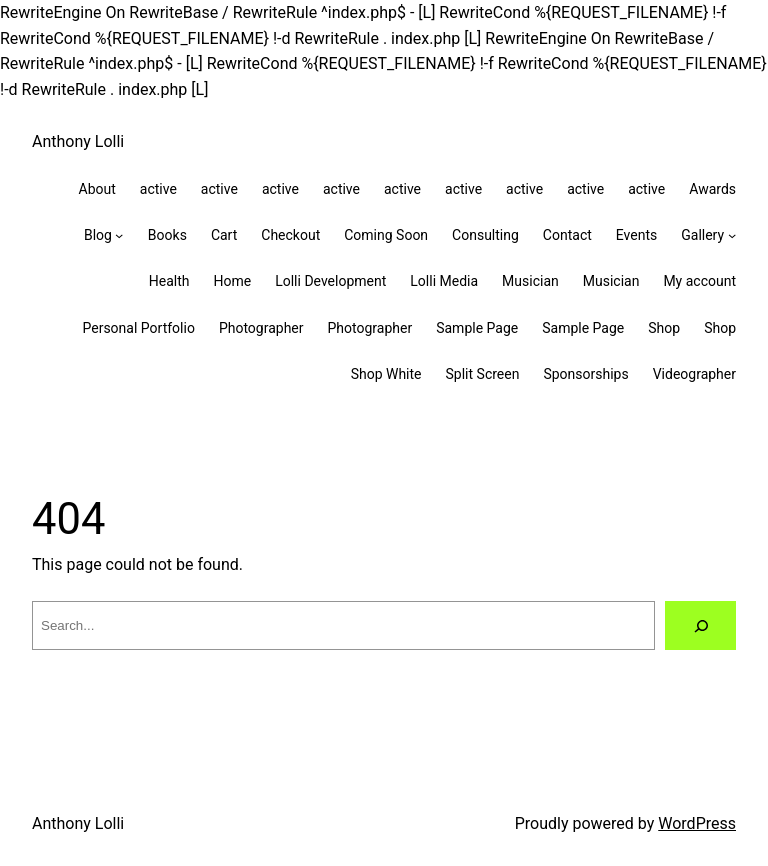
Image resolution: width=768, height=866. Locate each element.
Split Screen (483, 374)
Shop (664, 328)
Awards (712, 189)
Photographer (261, 328)
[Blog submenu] (119, 235)
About (97, 189)
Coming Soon (386, 235)
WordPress (697, 823)
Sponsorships (585, 374)
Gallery (702, 235)
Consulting (485, 235)
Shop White (386, 374)
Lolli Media (444, 281)
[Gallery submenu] (732, 235)
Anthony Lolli (78, 141)
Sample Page (477, 328)
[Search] (700, 625)
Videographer (694, 374)
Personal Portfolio (138, 328)
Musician (530, 281)
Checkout (290, 235)
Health (169, 281)
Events (636, 235)
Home (232, 281)
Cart (224, 235)
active (158, 189)
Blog (98, 235)
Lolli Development (330, 281)
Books (167, 235)
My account (699, 281)
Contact (567, 235)
